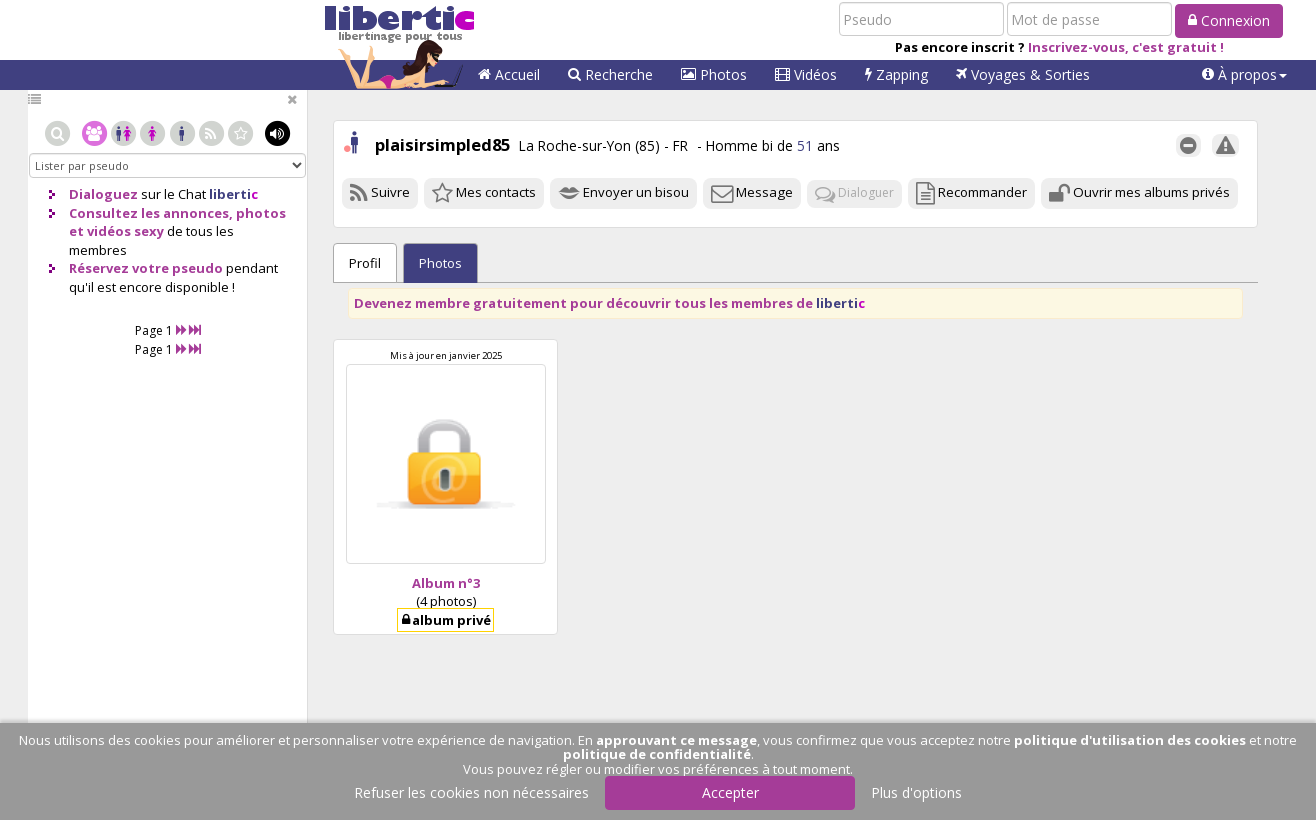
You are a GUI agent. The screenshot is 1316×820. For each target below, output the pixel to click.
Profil (365, 263)
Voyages (1023, 74)
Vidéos (806, 74)
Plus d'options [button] (916, 792)
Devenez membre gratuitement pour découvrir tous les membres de (609, 303)
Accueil (509, 74)
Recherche (610, 74)
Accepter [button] (730, 792)
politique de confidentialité (657, 754)
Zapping (896, 74)
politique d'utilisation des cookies (1130, 740)
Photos (714, 74)
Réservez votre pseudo (146, 268)
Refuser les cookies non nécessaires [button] (471, 792)
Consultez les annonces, (151, 213)
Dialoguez (103, 194)
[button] (1244, 75)
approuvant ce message (676, 740)
